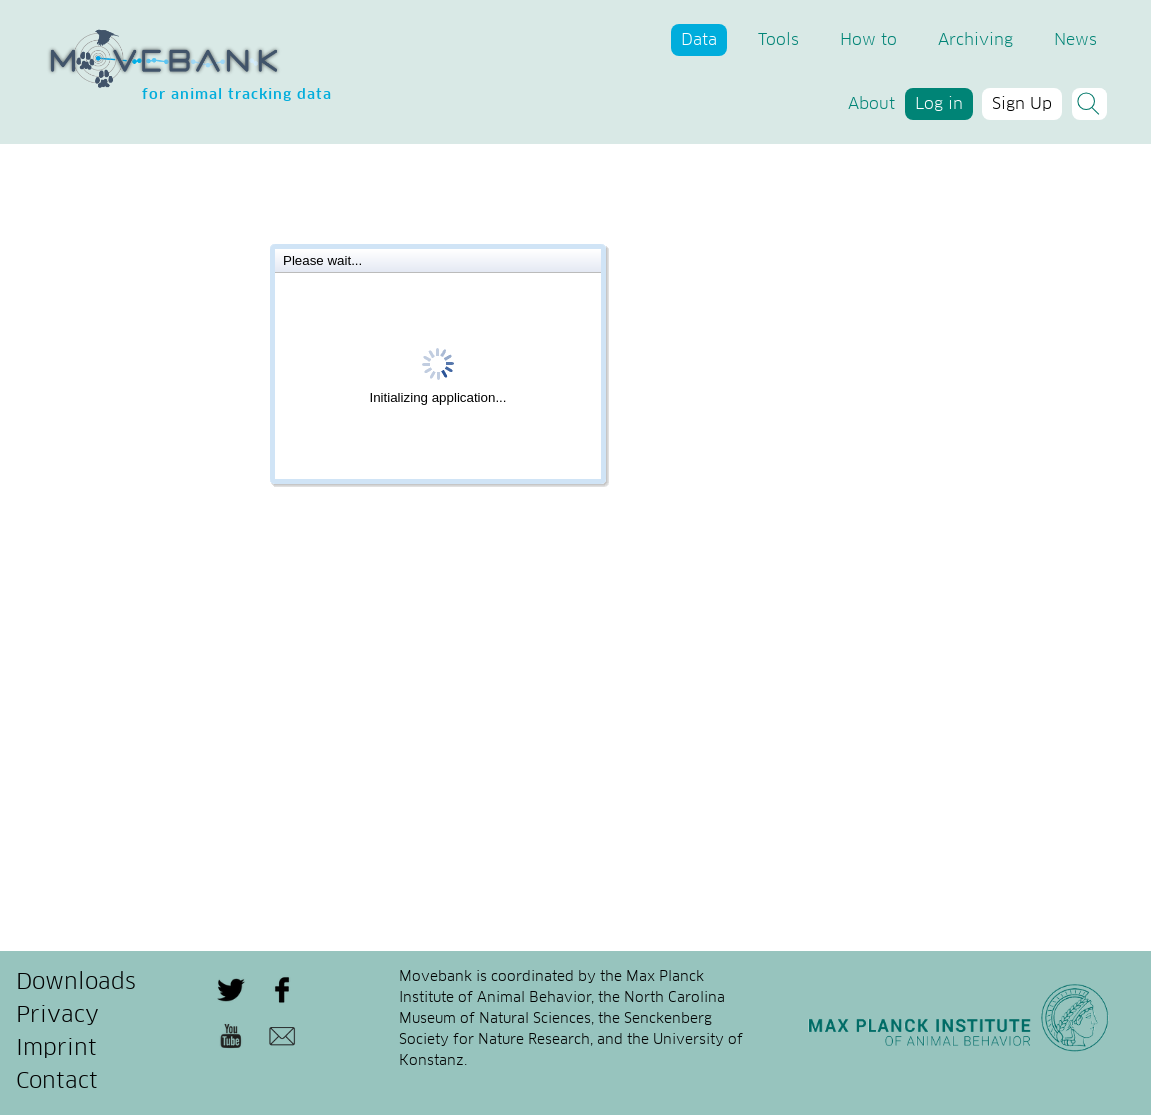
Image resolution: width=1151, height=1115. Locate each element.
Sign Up (1022, 104)
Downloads (76, 983)
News (1075, 40)
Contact (57, 1082)
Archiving (975, 40)
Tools (778, 40)
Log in (939, 104)
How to (868, 40)
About (871, 104)
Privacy (57, 1016)
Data (699, 40)
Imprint (56, 1049)
